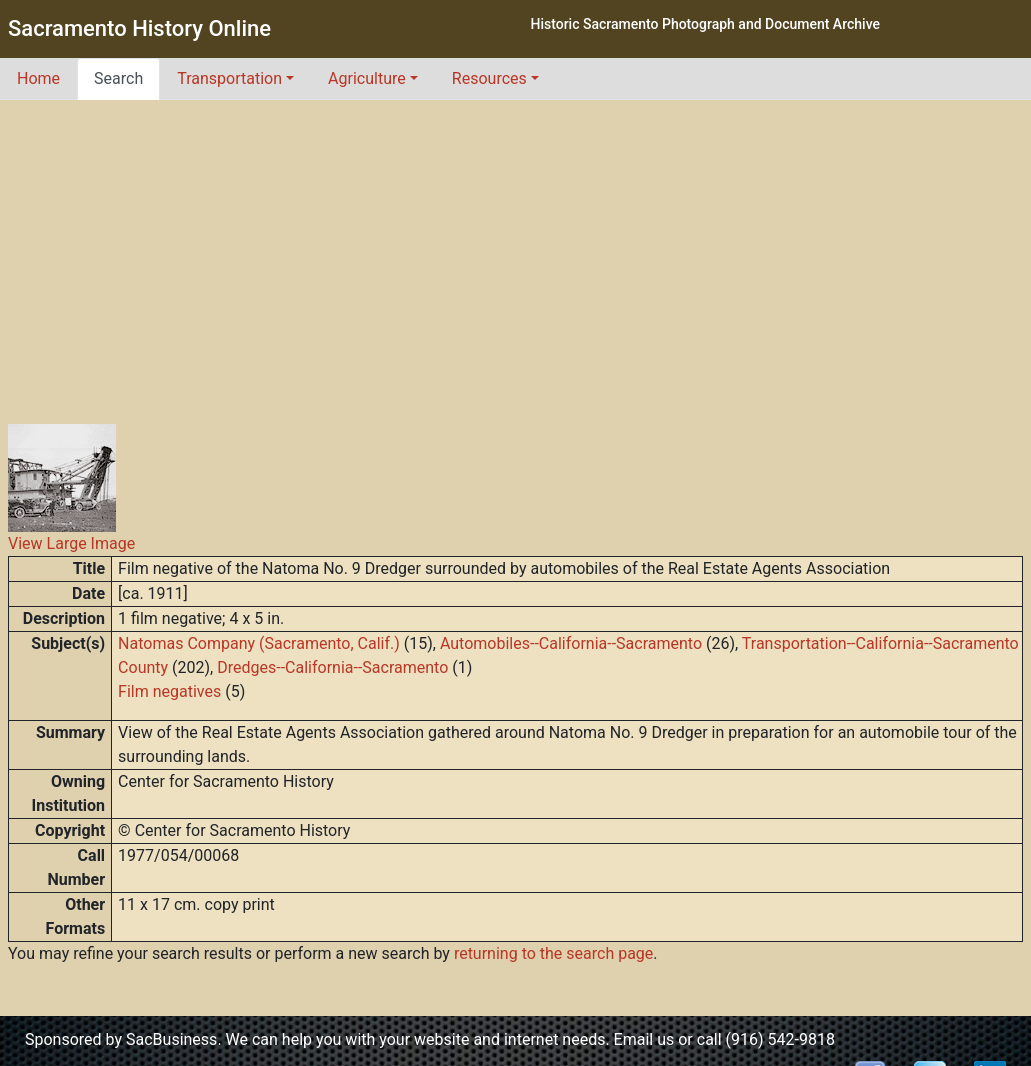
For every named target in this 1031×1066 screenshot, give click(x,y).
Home (38, 78)
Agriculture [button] (367, 78)
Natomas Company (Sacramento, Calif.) (259, 643)
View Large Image (71, 543)
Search (118, 78)
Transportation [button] (229, 78)
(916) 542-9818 (780, 1039)
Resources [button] (489, 78)
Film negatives (169, 691)
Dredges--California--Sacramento (332, 667)
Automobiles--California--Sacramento (571, 643)
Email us (644, 1039)
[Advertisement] (516, 250)
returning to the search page (553, 953)
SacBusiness (171, 1039)
